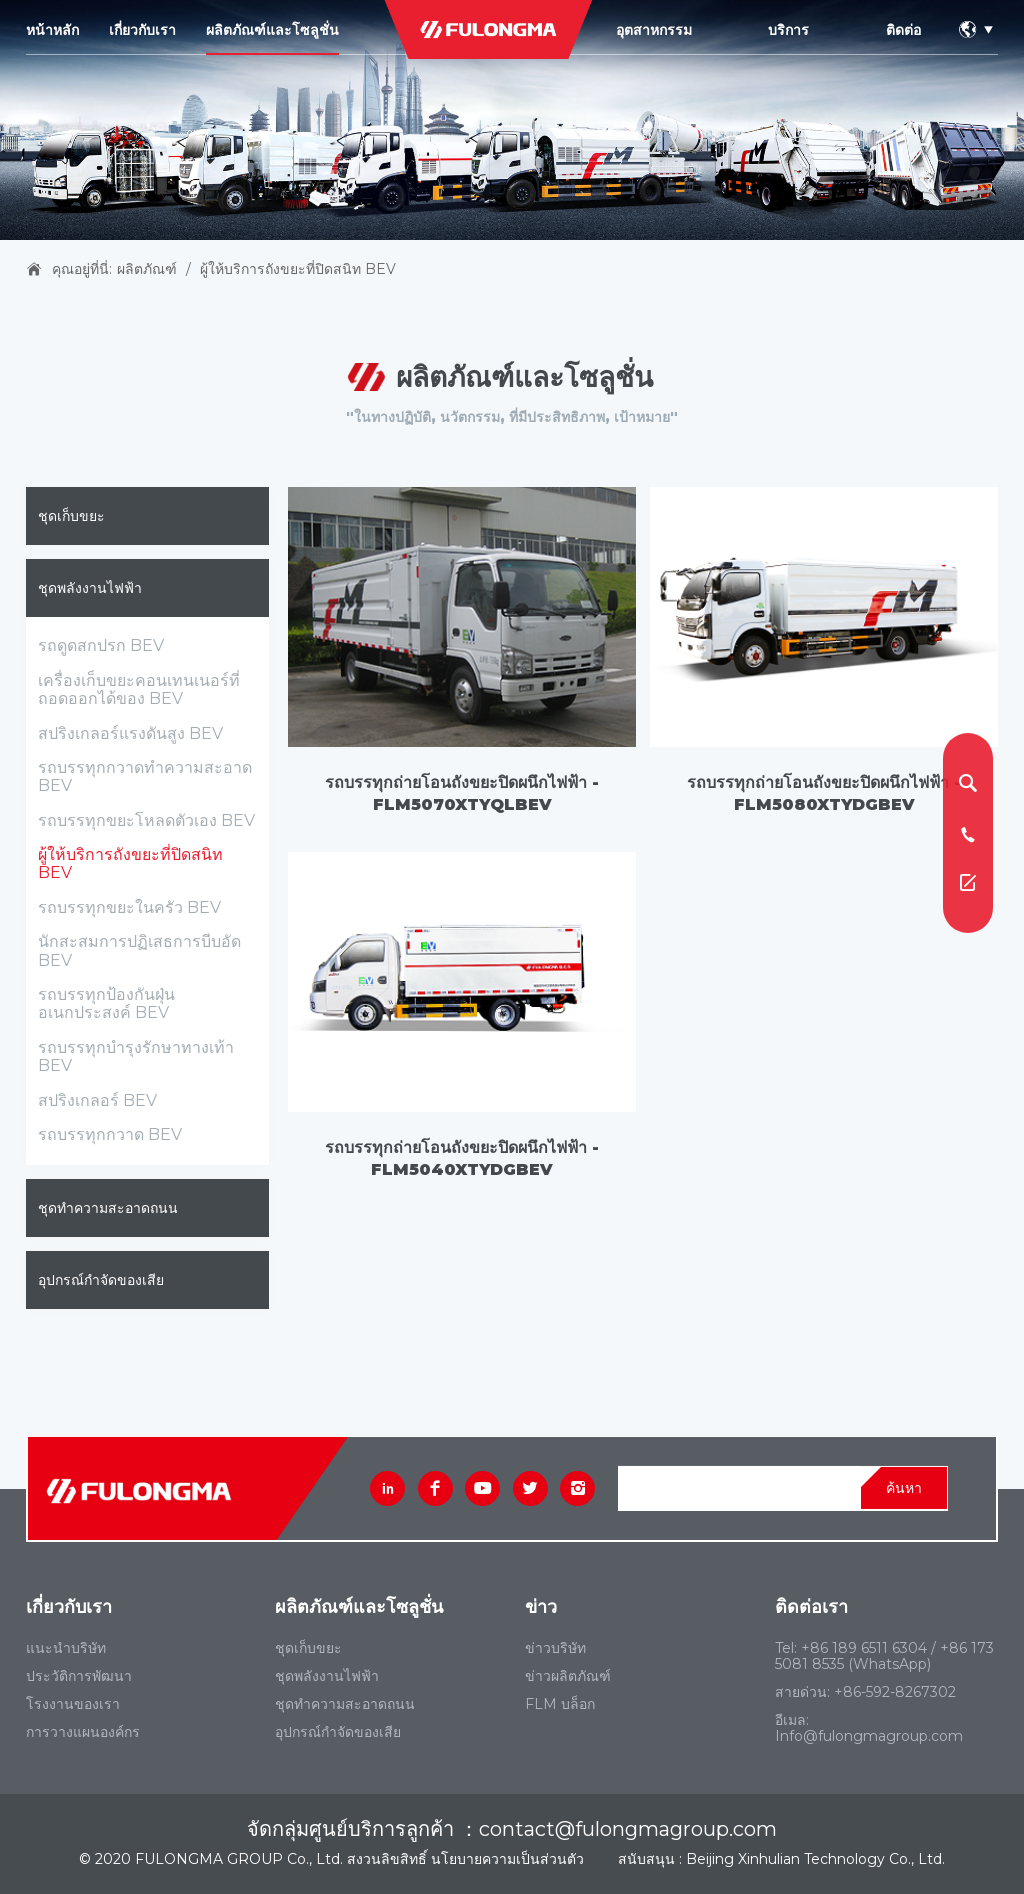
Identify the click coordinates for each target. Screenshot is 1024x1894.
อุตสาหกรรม (654, 30)
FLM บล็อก (560, 1704)
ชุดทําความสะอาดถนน (108, 1208)
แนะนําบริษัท (66, 1648)
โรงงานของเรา (73, 1704)
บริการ (788, 30)
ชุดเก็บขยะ (71, 516)
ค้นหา (904, 1488)
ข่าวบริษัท (555, 1648)
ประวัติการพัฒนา (79, 1676)
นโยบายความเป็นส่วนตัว (507, 1859)
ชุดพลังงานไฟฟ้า (90, 588)
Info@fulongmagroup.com (869, 1736)
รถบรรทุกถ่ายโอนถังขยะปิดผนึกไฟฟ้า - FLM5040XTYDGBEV (462, 1158)
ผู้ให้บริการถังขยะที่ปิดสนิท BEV (298, 269)
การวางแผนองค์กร (83, 1732)
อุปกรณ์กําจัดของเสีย (101, 1280)
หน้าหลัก (52, 30)
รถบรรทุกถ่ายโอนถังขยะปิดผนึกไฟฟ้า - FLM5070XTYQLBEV (462, 793)
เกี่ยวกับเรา (142, 30)
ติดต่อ (903, 30)
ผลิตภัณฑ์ (147, 269)
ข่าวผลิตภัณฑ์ (568, 1676)
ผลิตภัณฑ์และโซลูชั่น (272, 30)
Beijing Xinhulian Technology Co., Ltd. (815, 1859)
